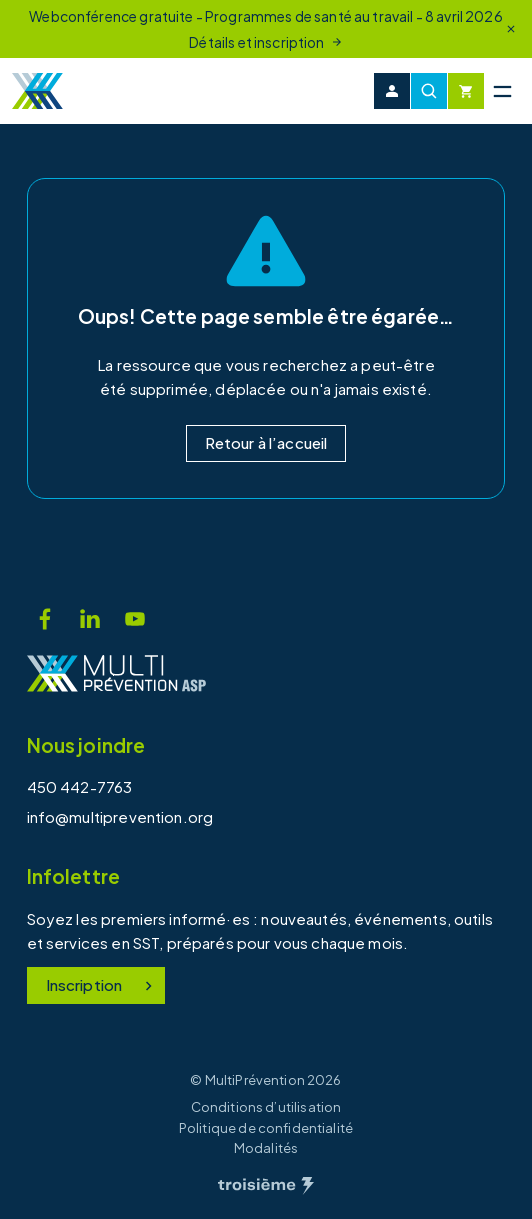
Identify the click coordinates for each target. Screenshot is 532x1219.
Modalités (266, 1147)
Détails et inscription (265, 42)
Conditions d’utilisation (266, 1106)
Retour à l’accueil (266, 442)
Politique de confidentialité (266, 1127)
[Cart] (466, 91)
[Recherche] (429, 91)
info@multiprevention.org (120, 816)
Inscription (102, 984)
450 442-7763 (80, 786)
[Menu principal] (502, 91)
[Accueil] (37, 91)
